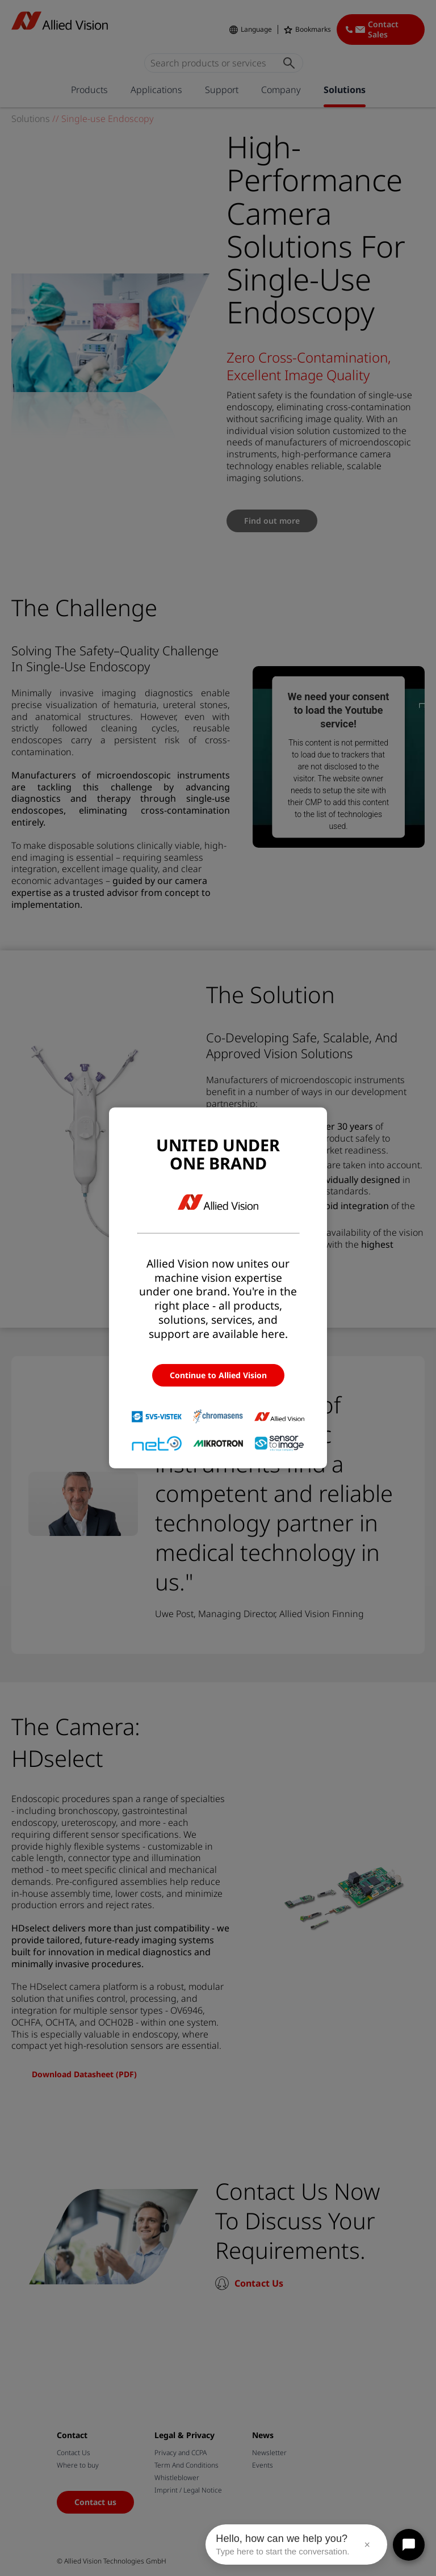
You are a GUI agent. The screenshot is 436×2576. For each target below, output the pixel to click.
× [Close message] (367, 2544)
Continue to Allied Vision (218, 1375)
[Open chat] (409, 2545)
